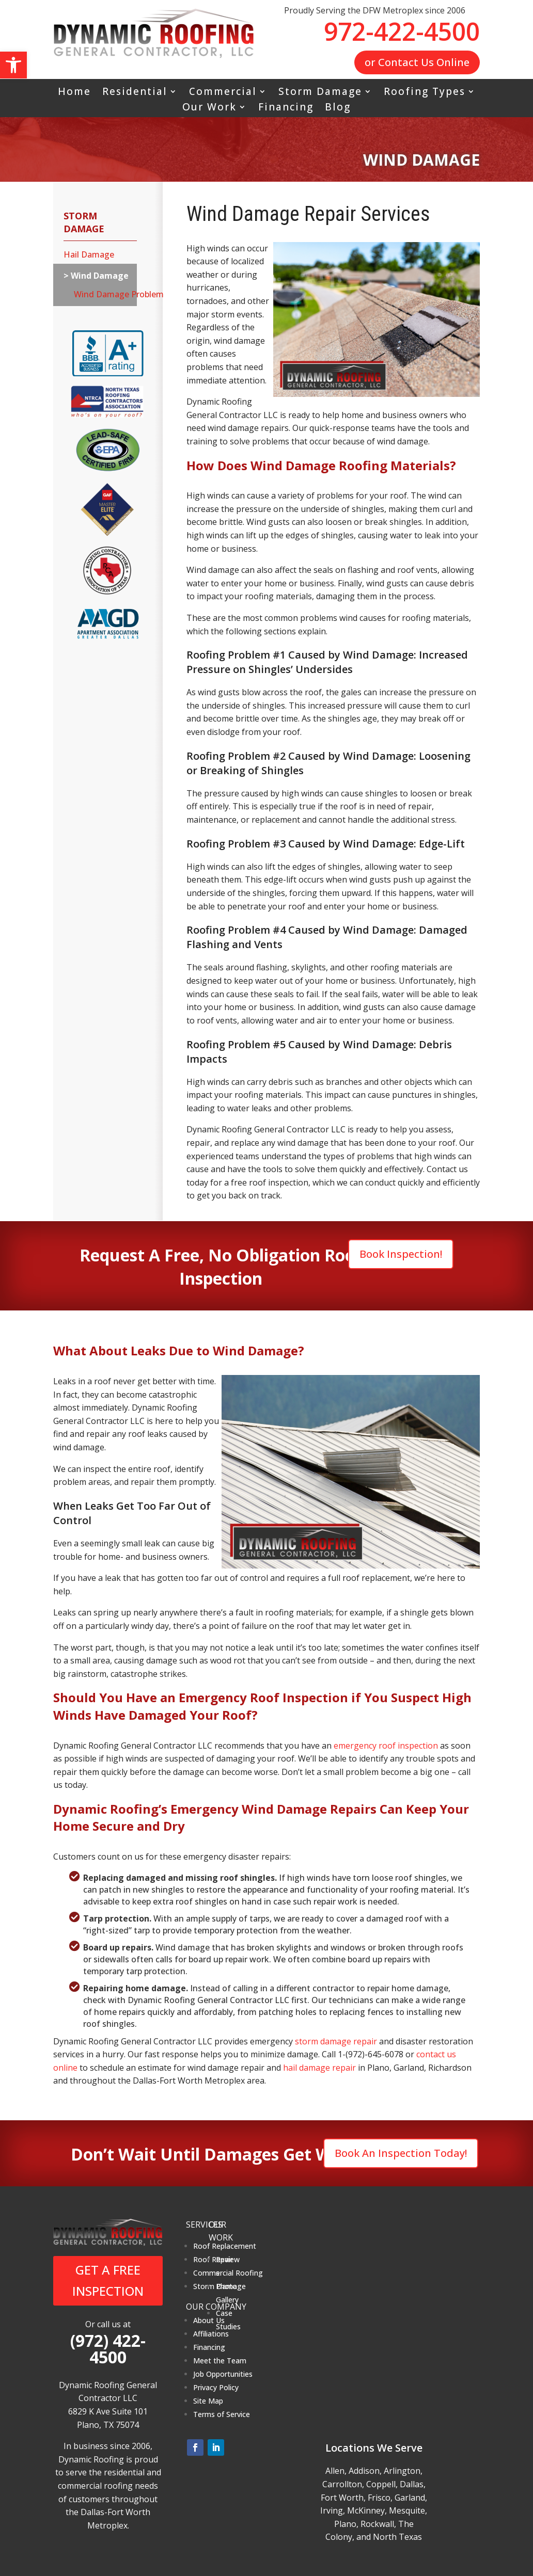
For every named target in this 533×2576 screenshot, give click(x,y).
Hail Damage (89, 254)
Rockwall (377, 2524)
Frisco (379, 2497)
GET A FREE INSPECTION (108, 2280)
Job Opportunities (223, 2374)
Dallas (412, 2484)
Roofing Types (424, 93)
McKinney (366, 2510)
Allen (334, 2470)
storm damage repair (336, 2041)
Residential (134, 93)
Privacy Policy (216, 2387)
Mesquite (407, 2510)
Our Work (209, 108)
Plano (345, 2524)
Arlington (402, 2470)
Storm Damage (320, 93)
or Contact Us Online (417, 62)
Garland (410, 2497)
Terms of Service (221, 2414)
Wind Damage (99, 275)
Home (74, 93)
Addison (364, 2470)
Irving (331, 2510)
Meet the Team (219, 2360)
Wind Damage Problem (100, 294)
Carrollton (342, 2484)
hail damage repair (319, 2067)
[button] (13, 65)
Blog (338, 108)
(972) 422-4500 (108, 2348)
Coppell (381, 2484)
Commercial (223, 93)
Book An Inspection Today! (401, 2153)
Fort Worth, (343, 2497)
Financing (285, 108)
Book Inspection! (400, 1254)
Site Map (208, 2401)
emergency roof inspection (386, 1745)
